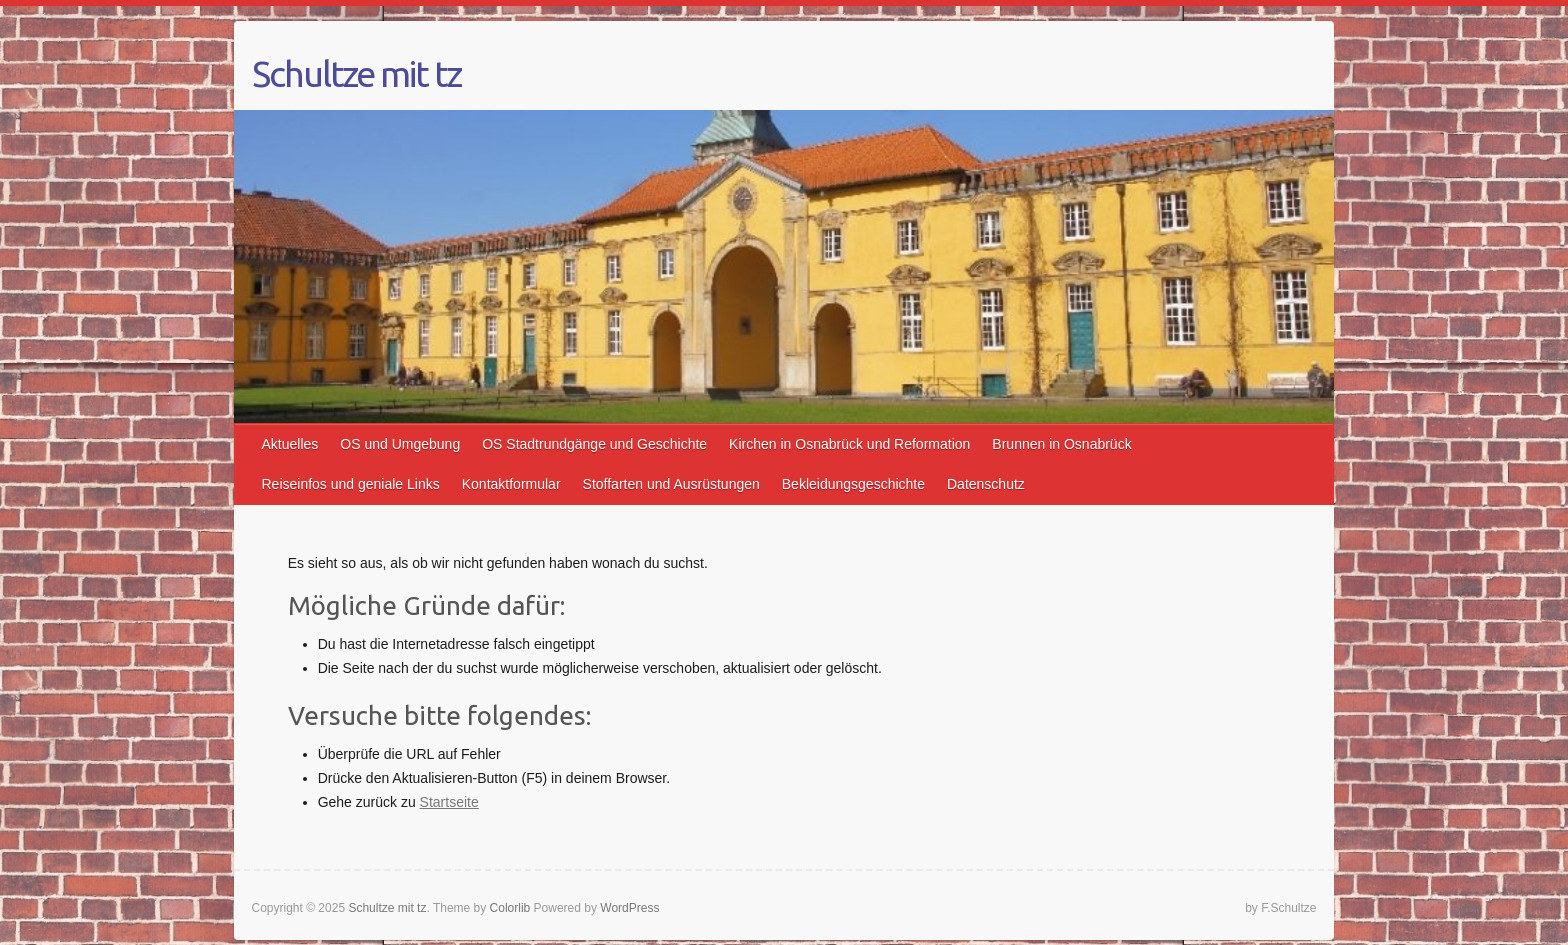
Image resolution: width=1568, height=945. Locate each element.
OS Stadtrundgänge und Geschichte (594, 444)
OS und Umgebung (400, 444)
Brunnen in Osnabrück (1061, 444)
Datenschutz (986, 484)
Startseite (449, 802)
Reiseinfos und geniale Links (351, 484)
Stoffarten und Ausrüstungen (671, 484)
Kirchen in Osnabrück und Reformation (849, 444)
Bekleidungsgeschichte (853, 484)
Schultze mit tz (356, 74)
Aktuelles (290, 444)
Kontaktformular (511, 484)
